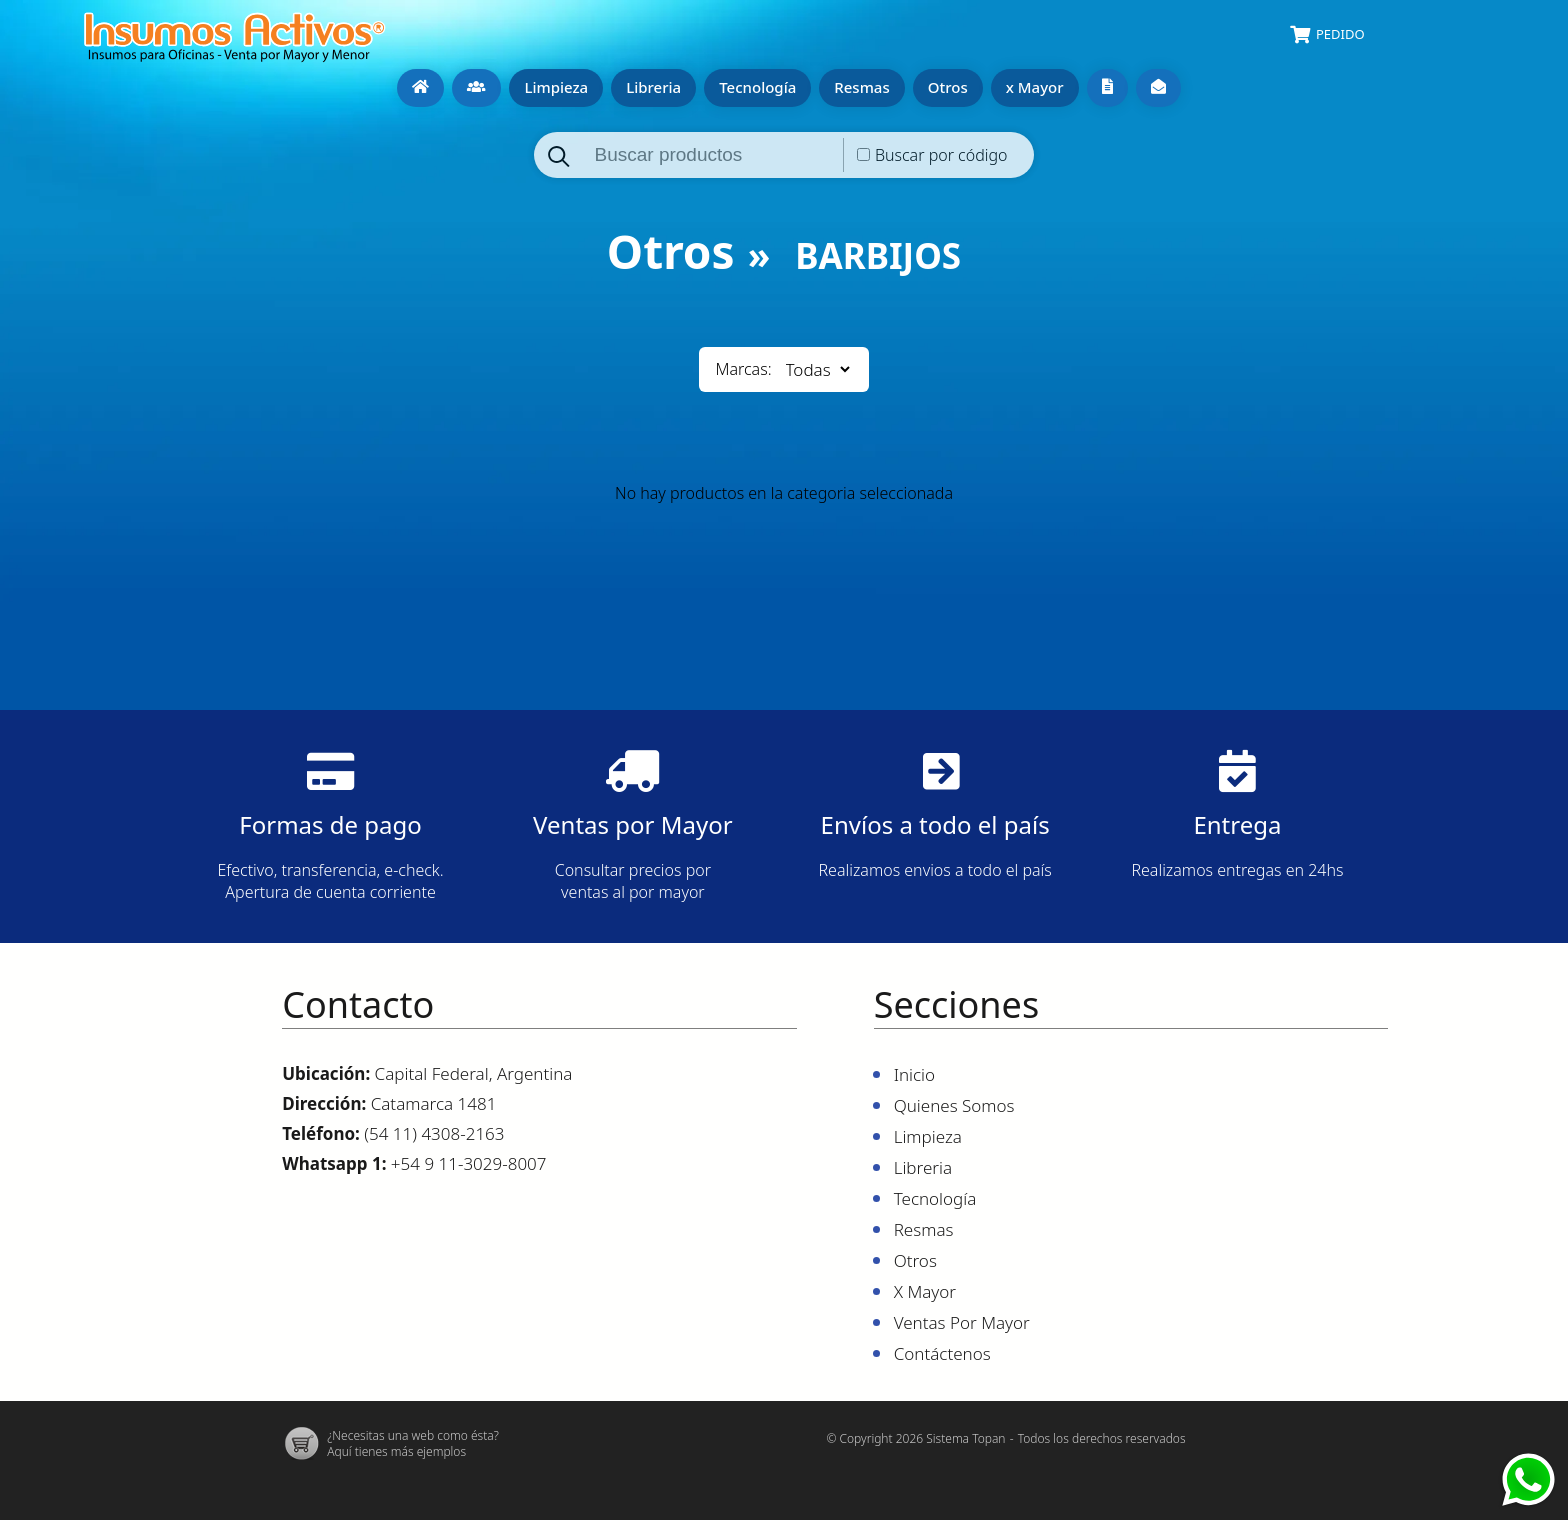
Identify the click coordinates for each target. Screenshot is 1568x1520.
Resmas (858, 86)
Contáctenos (1155, 87)
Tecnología (754, 86)
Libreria (650, 86)
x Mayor (1032, 86)
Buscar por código (941, 154)
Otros (945, 86)
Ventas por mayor (1104, 87)
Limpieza (553, 86)
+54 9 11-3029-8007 (469, 1162)
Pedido (1340, 34)
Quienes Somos (473, 87)
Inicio (417, 87)
